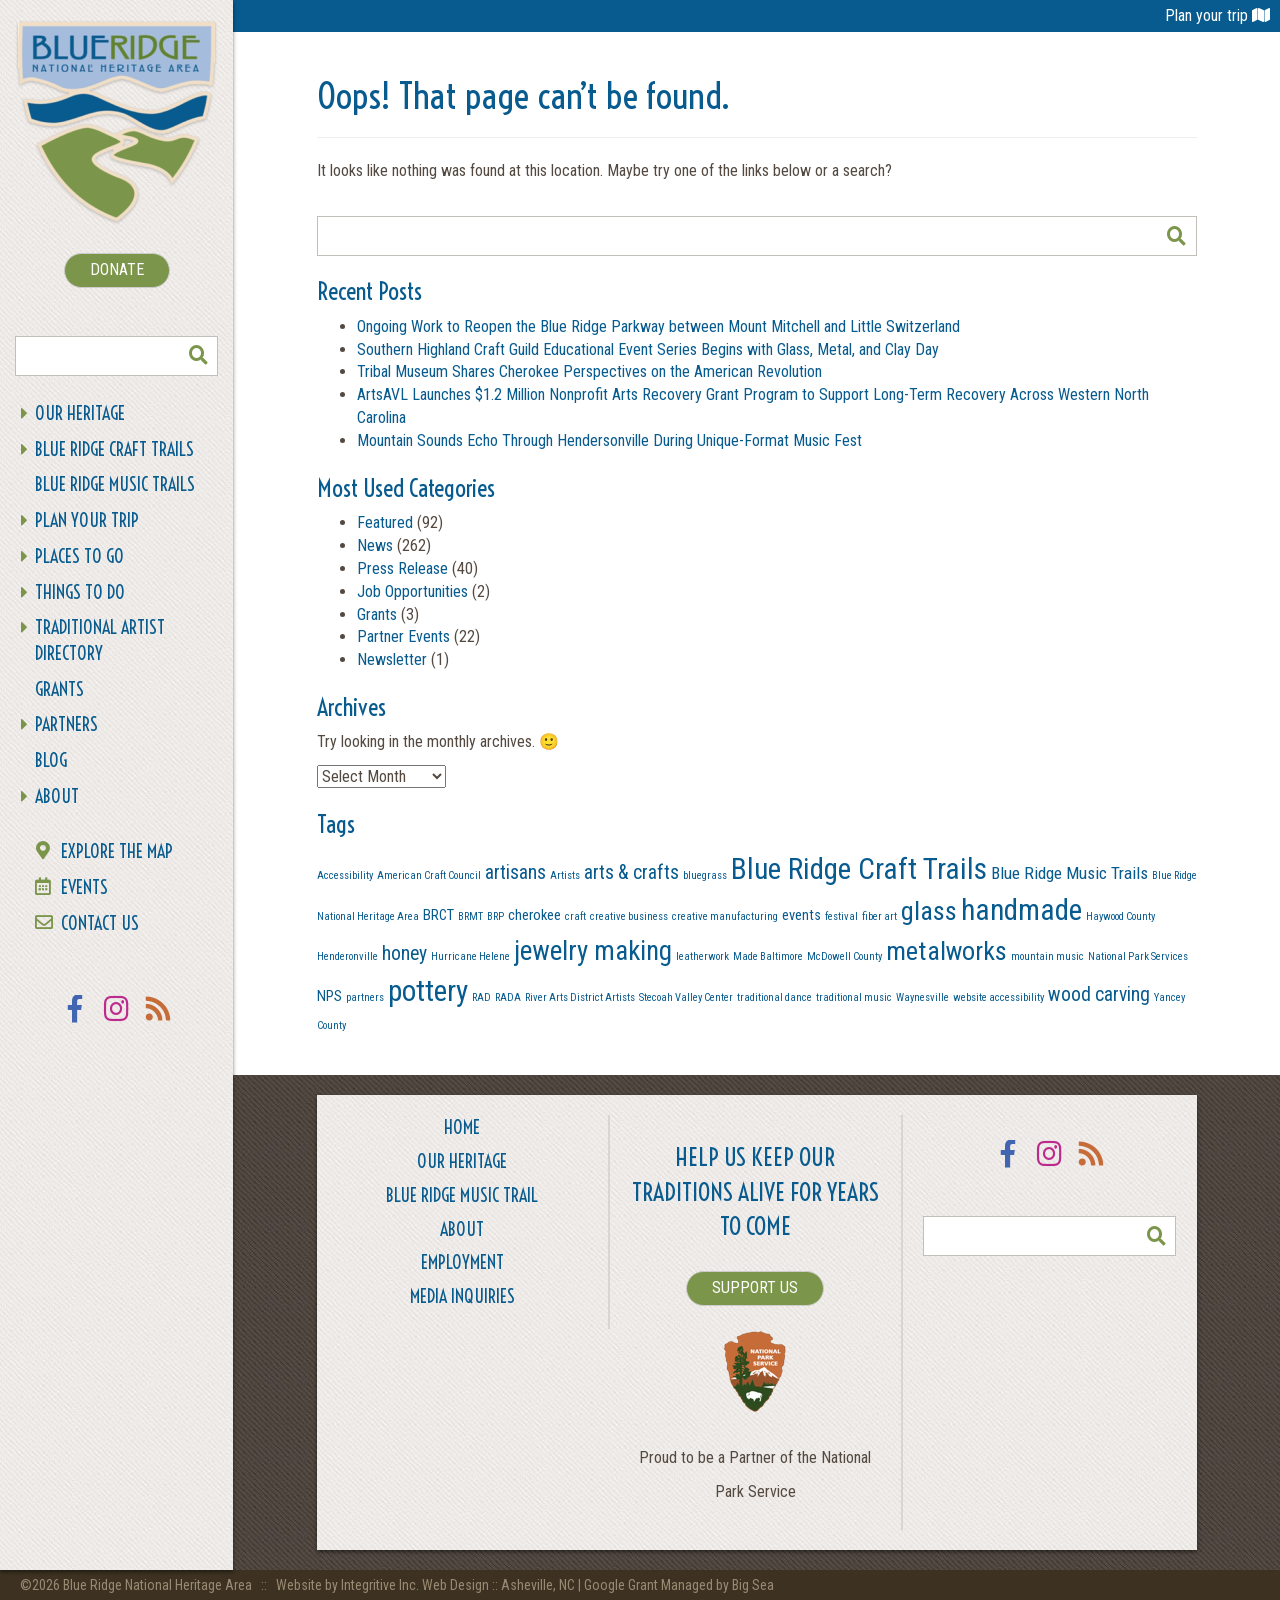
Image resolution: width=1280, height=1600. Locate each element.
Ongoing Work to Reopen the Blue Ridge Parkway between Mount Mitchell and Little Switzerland (660, 326)
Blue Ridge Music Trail (462, 1195)
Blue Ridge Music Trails (115, 484)
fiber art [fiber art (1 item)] (879, 916)
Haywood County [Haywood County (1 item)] (1120, 916)
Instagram (117, 1021)
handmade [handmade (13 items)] (1021, 910)
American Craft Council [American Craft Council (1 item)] (429, 875)
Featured (385, 522)
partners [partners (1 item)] (365, 997)
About (57, 796)
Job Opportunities (412, 591)
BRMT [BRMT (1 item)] (470, 916)
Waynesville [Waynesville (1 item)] (922, 997)
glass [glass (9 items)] (929, 911)
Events (84, 887)
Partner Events (403, 636)
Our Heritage (80, 413)
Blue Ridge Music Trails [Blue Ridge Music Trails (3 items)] (1069, 873)
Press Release (402, 568)
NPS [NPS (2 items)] (329, 996)
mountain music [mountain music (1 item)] (1047, 956)
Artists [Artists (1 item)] (565, 875)
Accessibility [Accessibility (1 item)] (345, 875)
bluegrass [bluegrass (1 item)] (705, 875)
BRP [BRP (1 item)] (495, 916)
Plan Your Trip (87, 520)
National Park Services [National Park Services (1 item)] (1138, 956)
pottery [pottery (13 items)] (428, 991)
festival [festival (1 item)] (841, 916)
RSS (159, 1021)
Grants (59, 689)
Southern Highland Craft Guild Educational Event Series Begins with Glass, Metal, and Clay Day (648, 349)
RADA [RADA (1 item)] (508, 997)
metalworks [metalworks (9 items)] (946, 951)
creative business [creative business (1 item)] (629, 916)
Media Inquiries (462, 1296)
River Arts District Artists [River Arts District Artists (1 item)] (580, 997)
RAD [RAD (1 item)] (481, 997)
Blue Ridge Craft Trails (114, 449)
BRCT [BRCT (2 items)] (438, 915)
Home (462, 1127)
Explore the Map (117, 851)
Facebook (75, 1021)
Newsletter (392, 659)
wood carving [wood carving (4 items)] (1099, 994)
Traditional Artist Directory (100, 640)
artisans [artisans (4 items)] (515, 872)
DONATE (117, 269)
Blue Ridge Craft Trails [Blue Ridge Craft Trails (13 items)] (859, 869)
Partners (66, 724)
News (375, 545)
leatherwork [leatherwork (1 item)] (702, 956)
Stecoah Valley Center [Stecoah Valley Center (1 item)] (686, 997)
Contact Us (100, 923)
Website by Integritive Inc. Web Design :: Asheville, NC (427, 1585)
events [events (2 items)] (801, 915)
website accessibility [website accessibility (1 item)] (998, 997)
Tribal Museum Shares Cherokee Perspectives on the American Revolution (589, 371)
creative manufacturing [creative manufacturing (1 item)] (725, 916)
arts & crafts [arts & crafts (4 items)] (631, 872)
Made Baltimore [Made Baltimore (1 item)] (768, 956)
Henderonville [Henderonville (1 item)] (347, 956)
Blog (51, 760)
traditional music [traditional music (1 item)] (854, 997)
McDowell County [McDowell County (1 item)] (844, 956)
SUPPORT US (755, 1287)
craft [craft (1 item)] (575, 916)
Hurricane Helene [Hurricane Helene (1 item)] (470, 956)
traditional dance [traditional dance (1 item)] (774, 997)
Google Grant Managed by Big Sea (679, 1585)
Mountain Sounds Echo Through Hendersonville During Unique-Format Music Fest (609, 440)
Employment (462, 1262)
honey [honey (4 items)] (404, 953)
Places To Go (79, 556)
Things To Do (80, 592)
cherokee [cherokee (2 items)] (534, 915)
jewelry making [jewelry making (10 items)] (593, 951)
